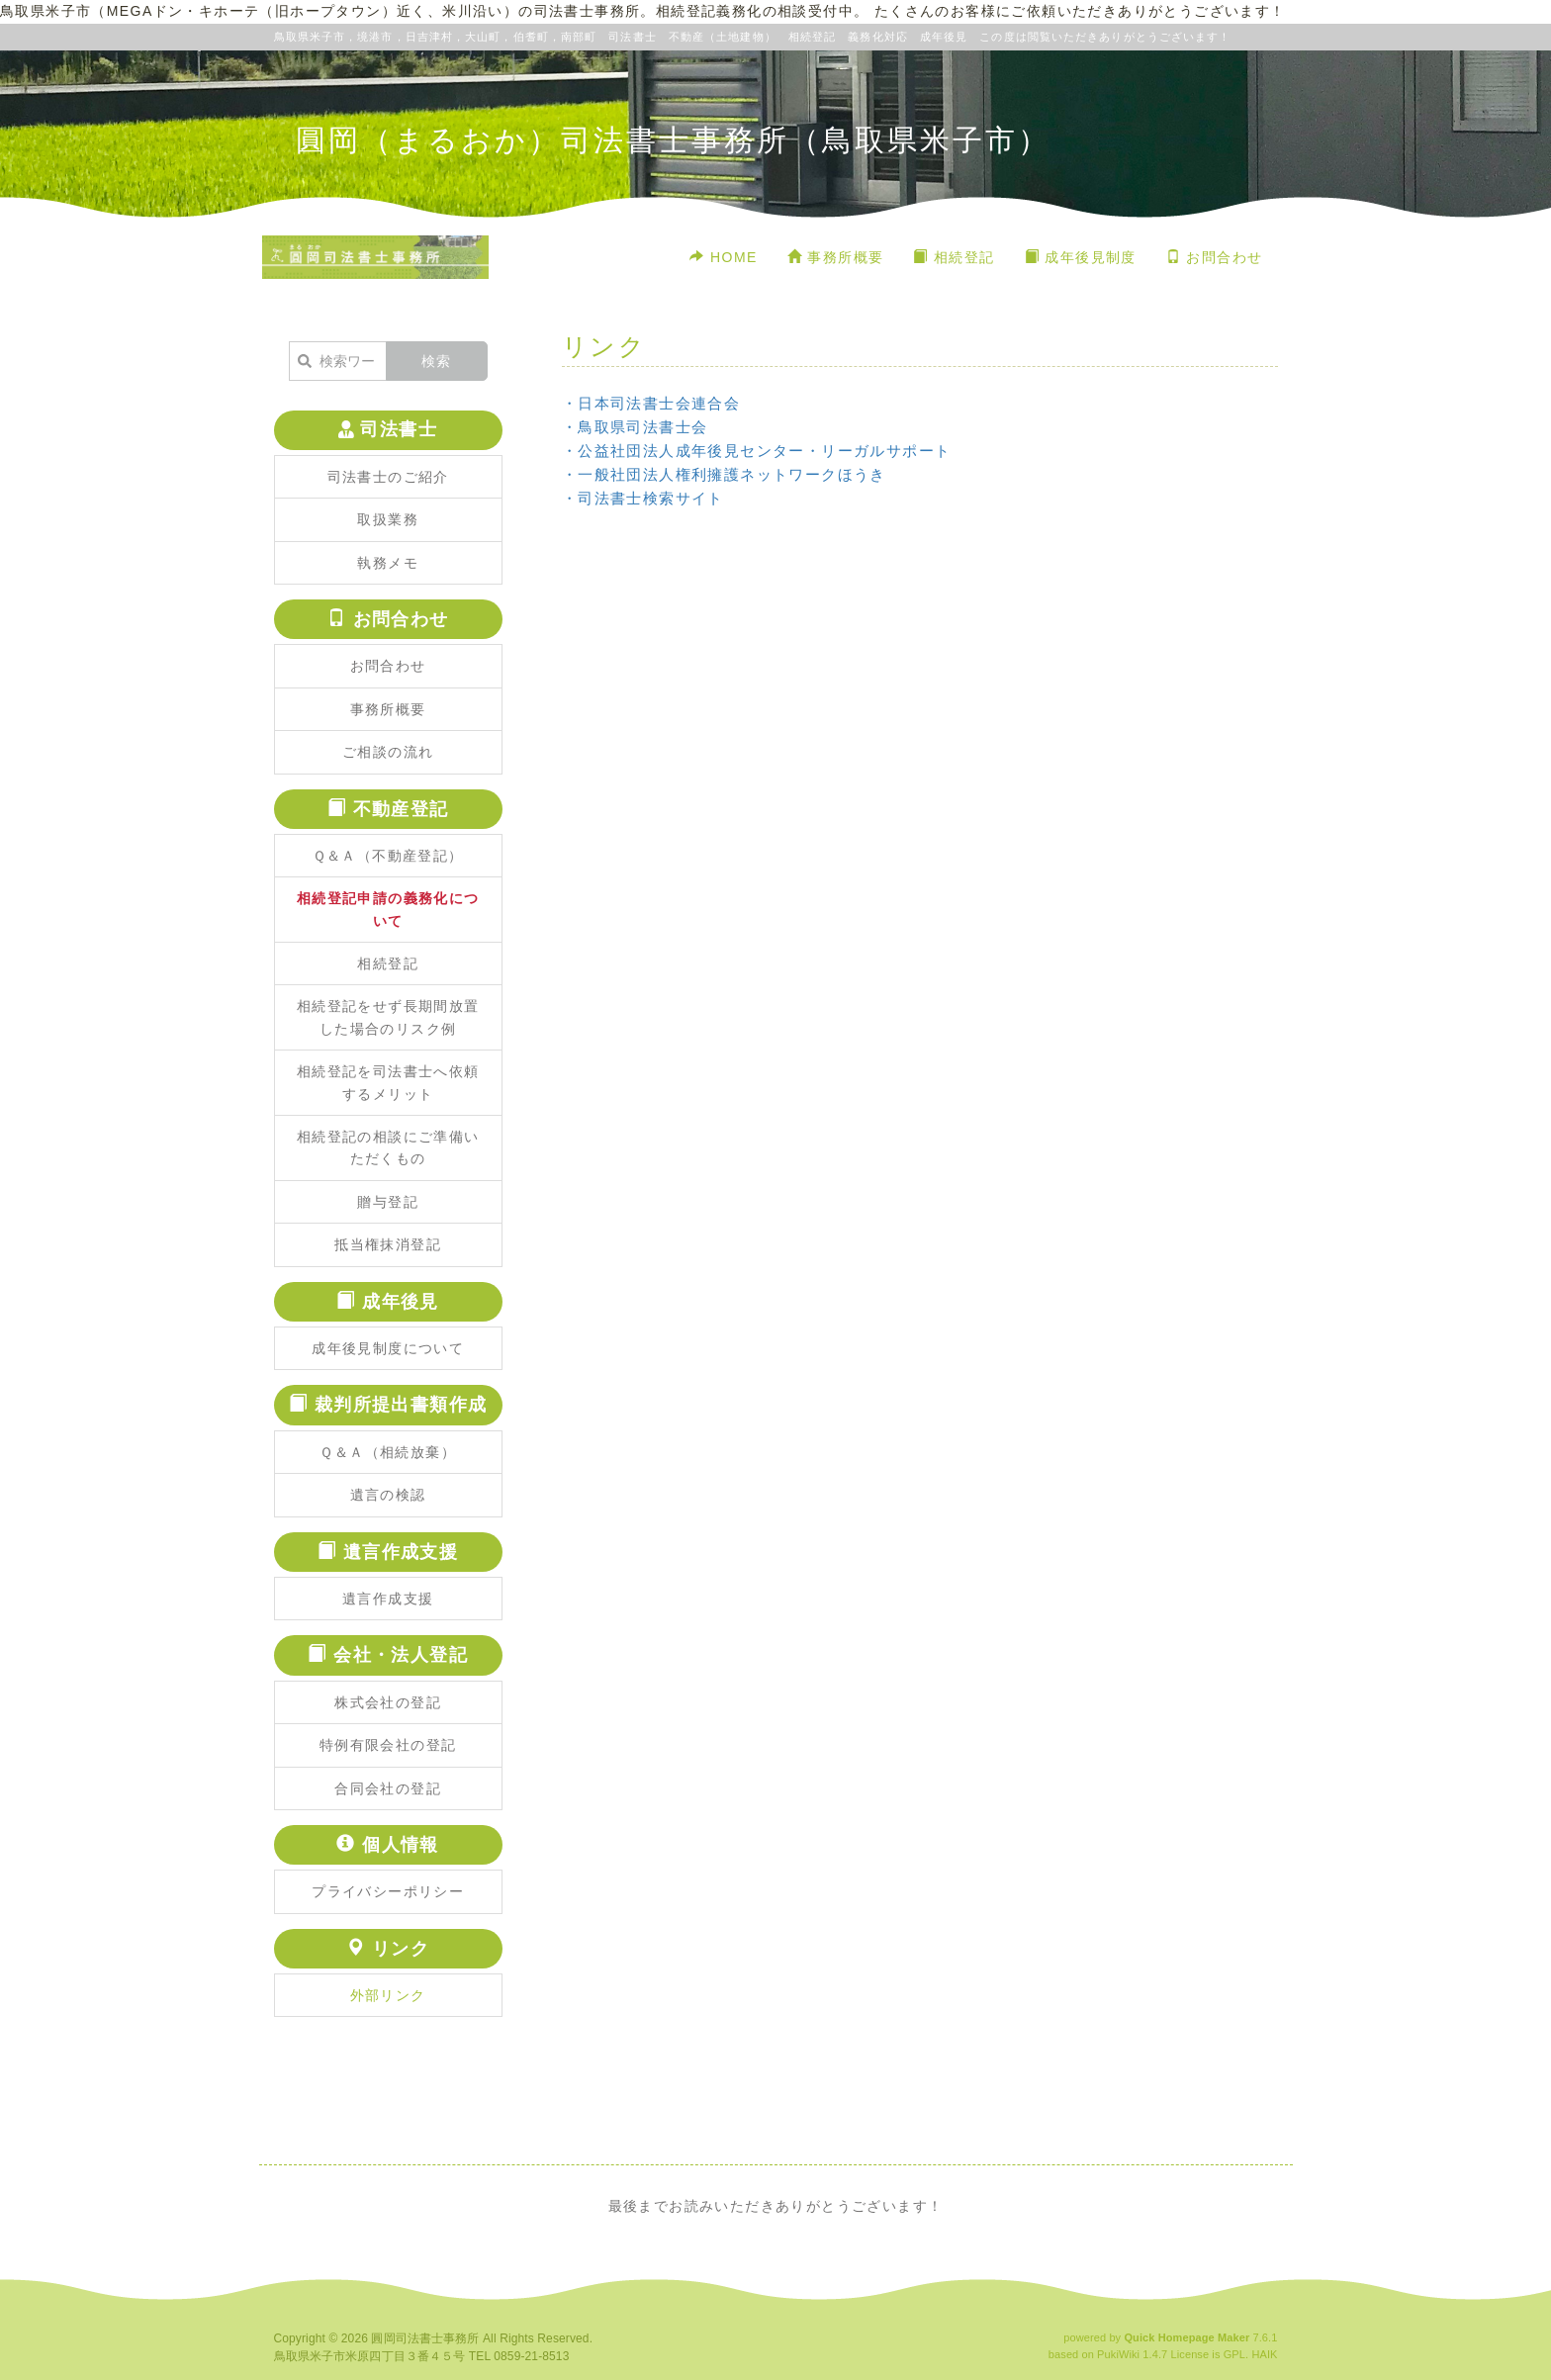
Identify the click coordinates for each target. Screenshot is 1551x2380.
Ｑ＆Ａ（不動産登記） (388, 856)
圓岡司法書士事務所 (425, 2338)
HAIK (1264, 2354)
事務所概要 (835, 257)
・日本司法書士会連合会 (651, 403)
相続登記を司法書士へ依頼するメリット (388, 1082)
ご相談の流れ (387, 752)
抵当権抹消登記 (387, 1244)
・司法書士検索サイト (643, 498)
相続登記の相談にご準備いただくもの (388, 1147)
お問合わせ (1214, 257)
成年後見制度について (388, 1348)
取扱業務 (387, 519)
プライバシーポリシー (388, 1891)
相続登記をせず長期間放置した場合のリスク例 (388, 1017)
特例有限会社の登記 (388, 1745)
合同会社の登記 (387, 1788)
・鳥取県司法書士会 (635, 426)
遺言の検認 (388, 1495)
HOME (723, 257)
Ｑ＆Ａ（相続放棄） (387, 1452)
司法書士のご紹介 (388, 477)
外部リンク (388, 1995)
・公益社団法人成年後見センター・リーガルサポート (757, 450)
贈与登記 (387, 1202)
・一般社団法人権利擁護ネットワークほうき (724, 474)
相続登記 (953, 257)
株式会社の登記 (387, 1702)
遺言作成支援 (387, 1598)
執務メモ (387, 563)
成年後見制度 (1081, 257)
